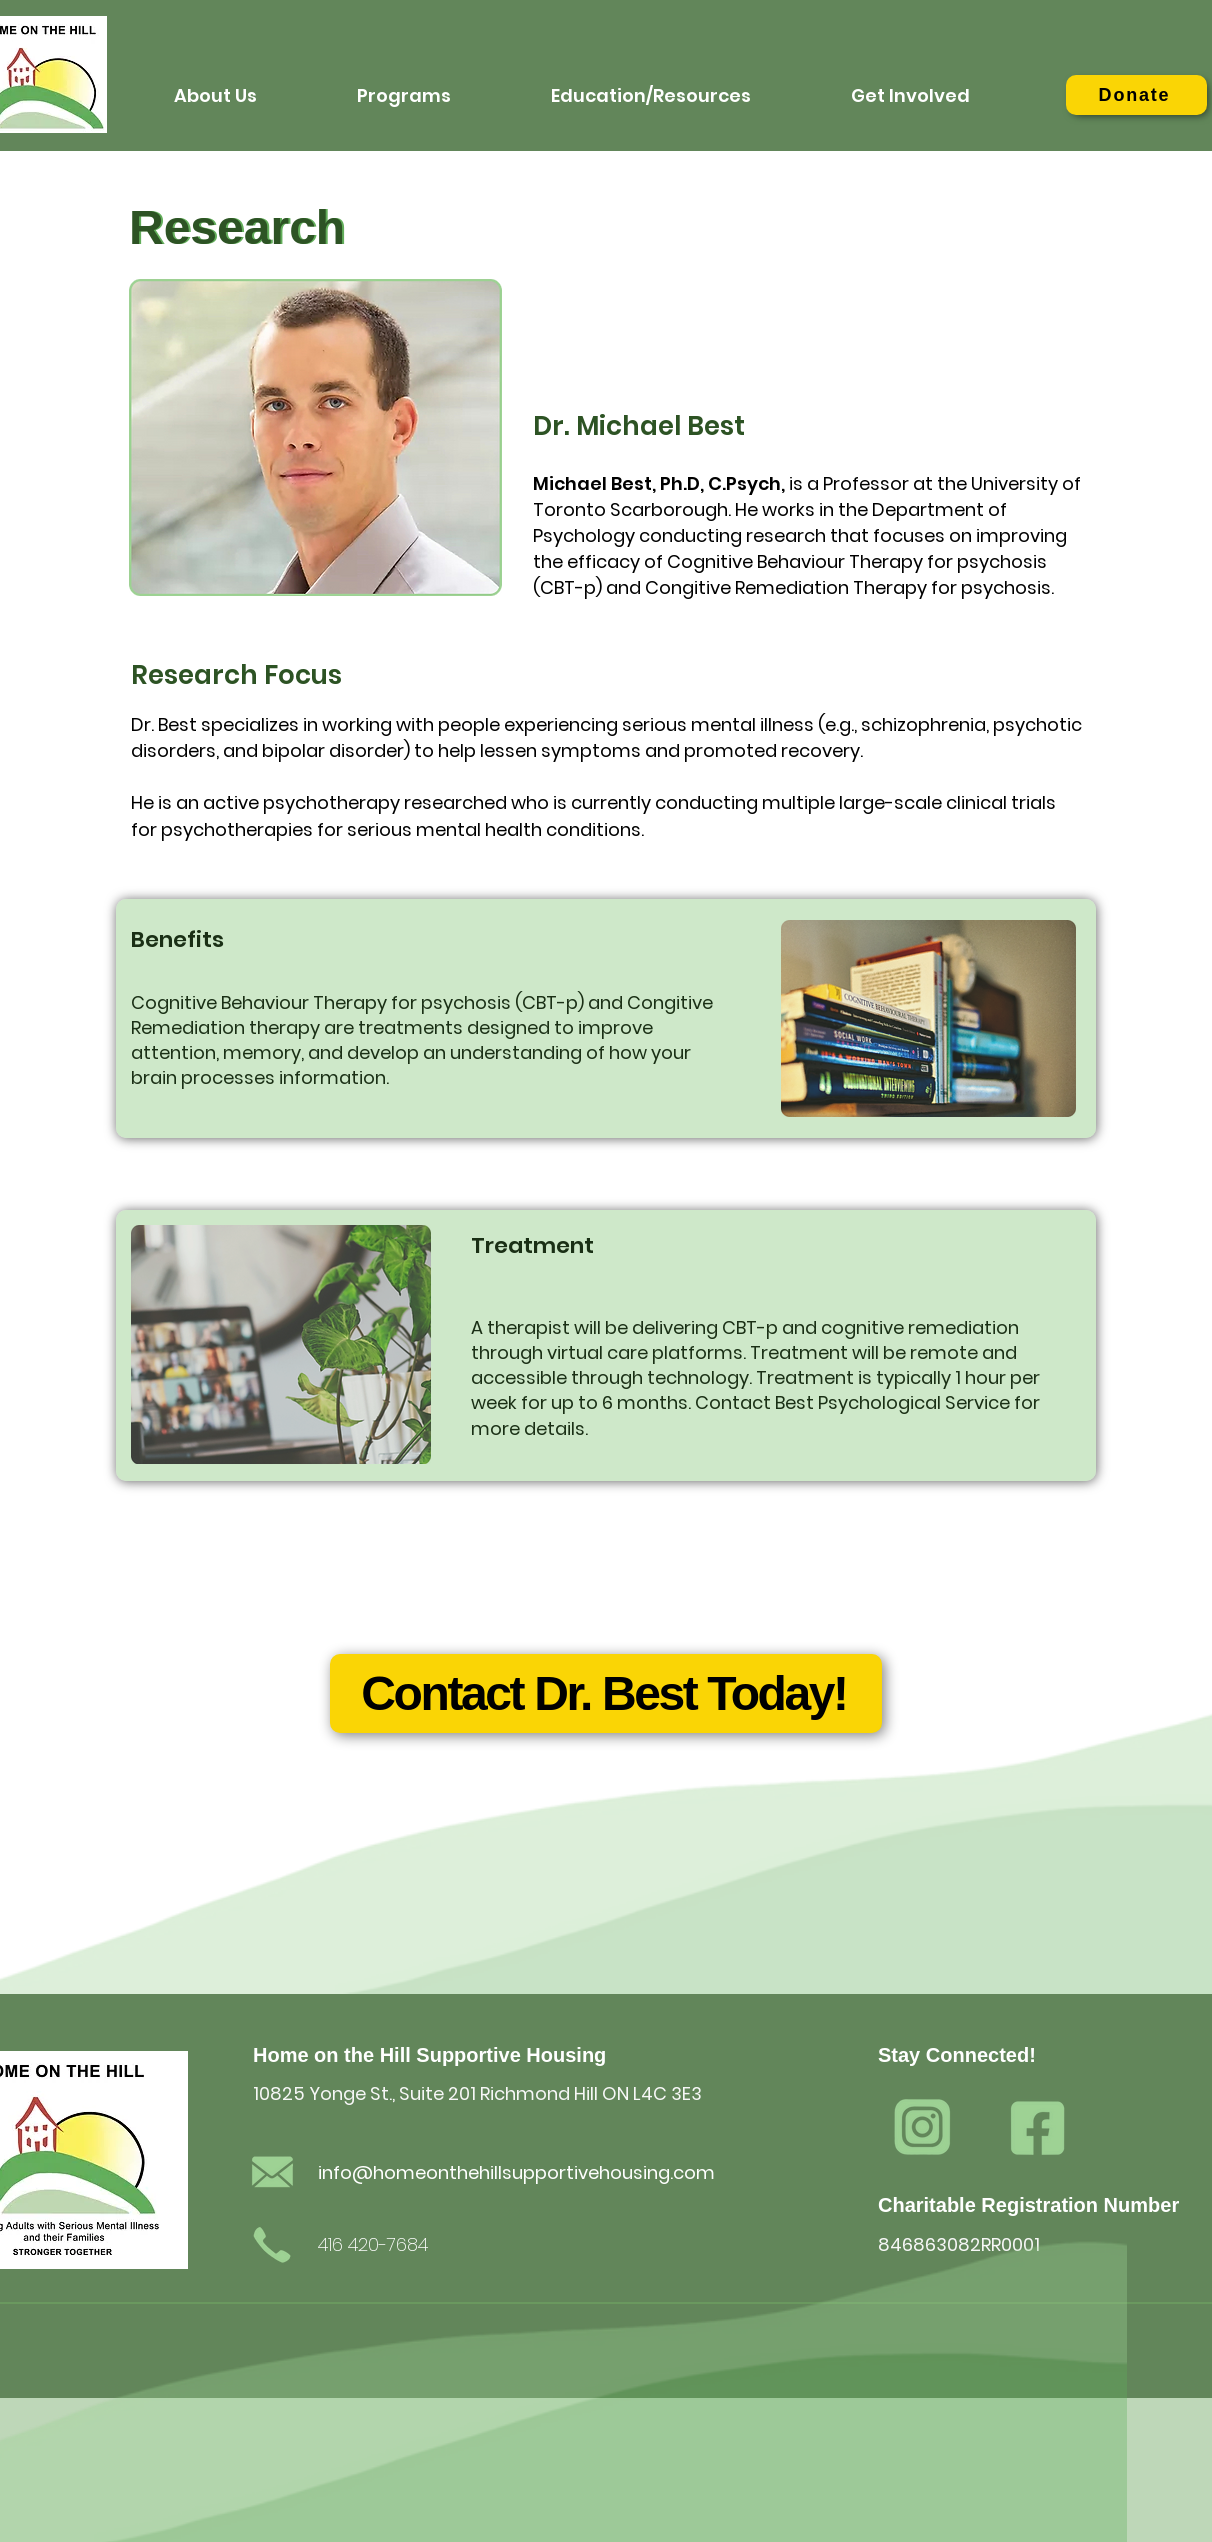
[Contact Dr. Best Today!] (606, 1693)
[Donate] (1136, 95)
